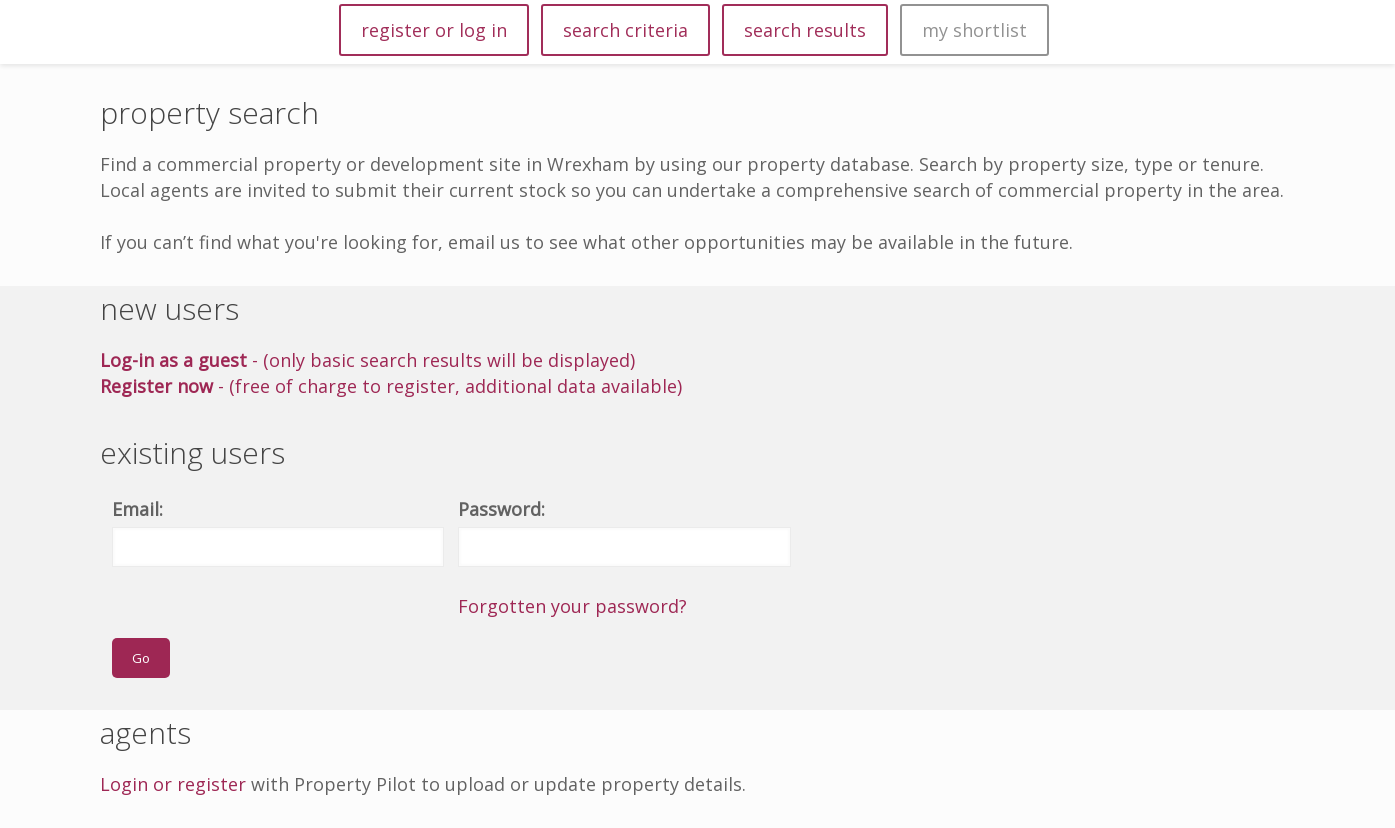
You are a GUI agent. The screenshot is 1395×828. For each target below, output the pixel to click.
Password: (501, 509)
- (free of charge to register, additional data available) (391, 386)
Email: (137, 509)
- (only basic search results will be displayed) (367, 360)
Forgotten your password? (572, 606)
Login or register (173, 784)
